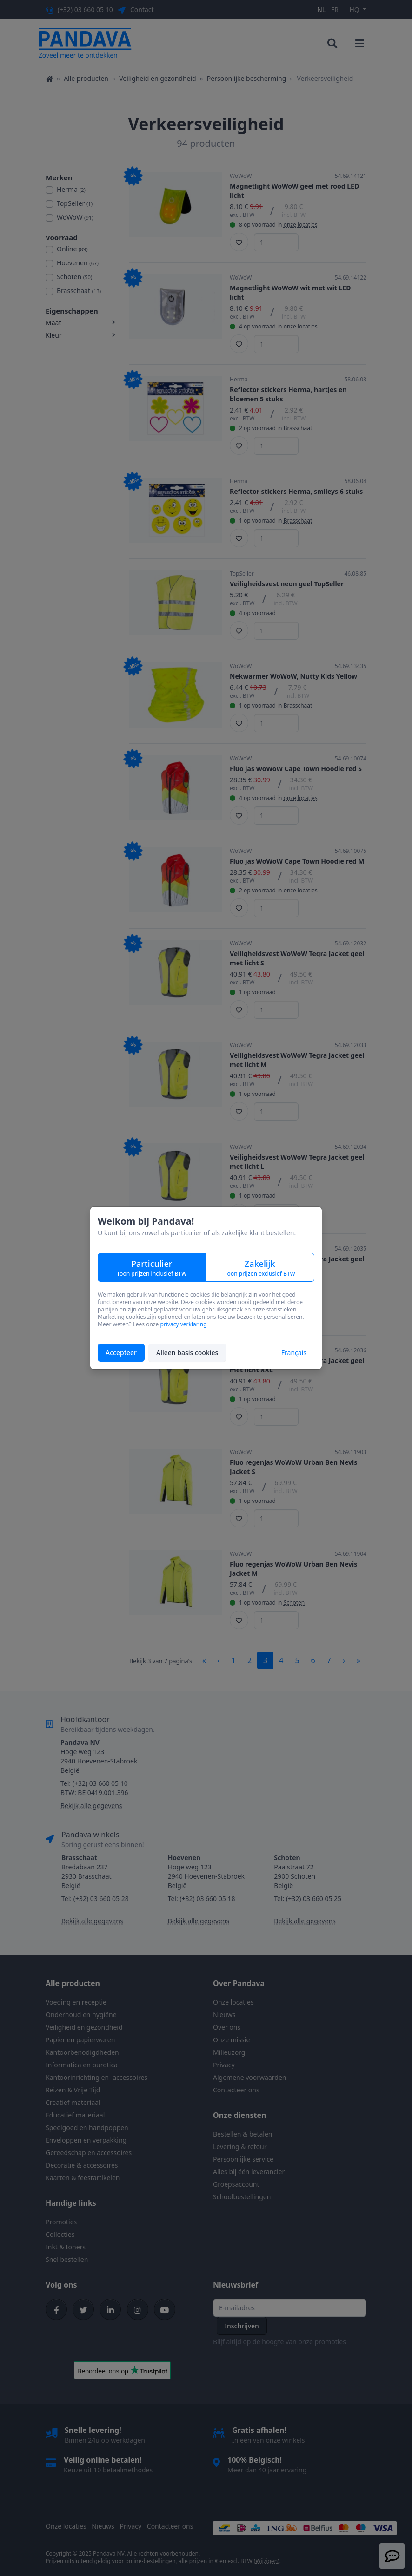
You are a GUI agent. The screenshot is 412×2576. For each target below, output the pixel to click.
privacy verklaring (183, 1324)
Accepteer (121, 1352)
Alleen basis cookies (187, 1352)
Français (293, 1352)
